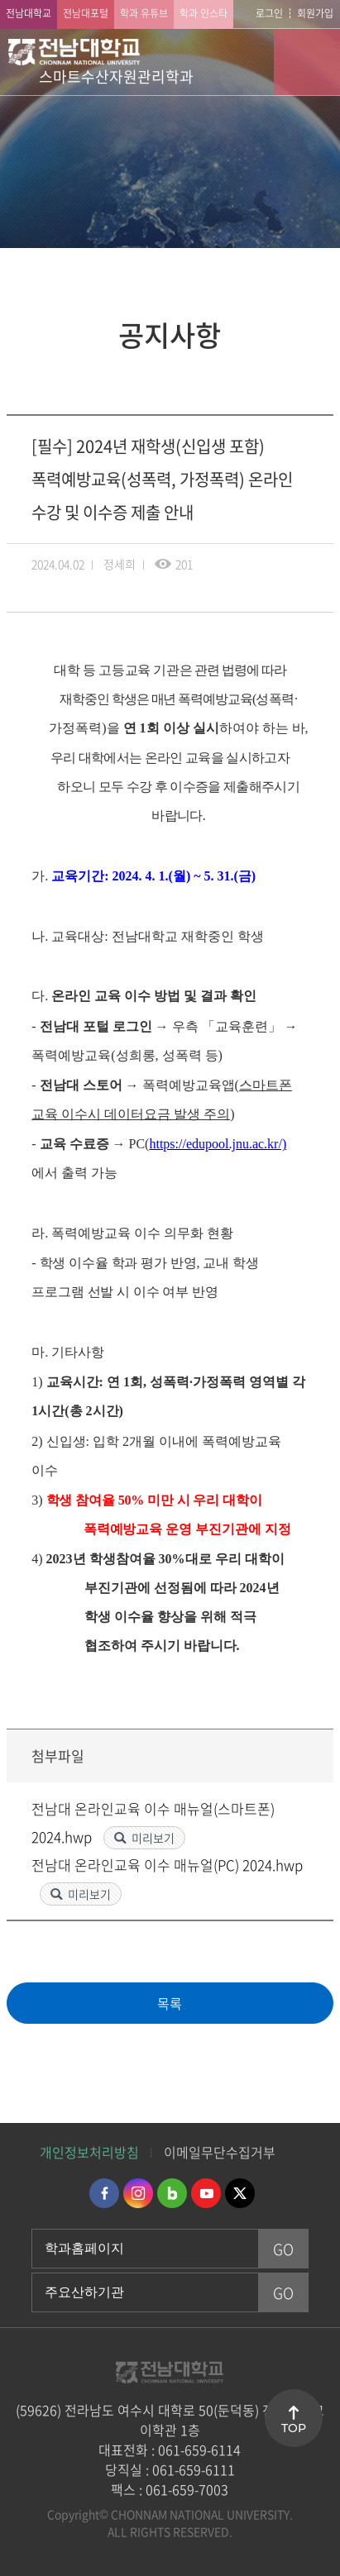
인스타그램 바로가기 (138, 2193)
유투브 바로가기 (206, 2193)
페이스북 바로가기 (104, 2193)
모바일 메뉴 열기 (307, 62)
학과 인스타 (203, 13)
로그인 (269, 13)
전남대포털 (85, 13)
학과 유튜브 (144, 13)
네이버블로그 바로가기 (172, 2193)
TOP (293, 2428)
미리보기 (153, 1837)
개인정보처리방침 (89, 2152)
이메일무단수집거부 (219, 2152)
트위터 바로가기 (240, 2193)
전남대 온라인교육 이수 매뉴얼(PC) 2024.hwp (167, 1864)
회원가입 (315, 13)
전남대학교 (28, 13)
